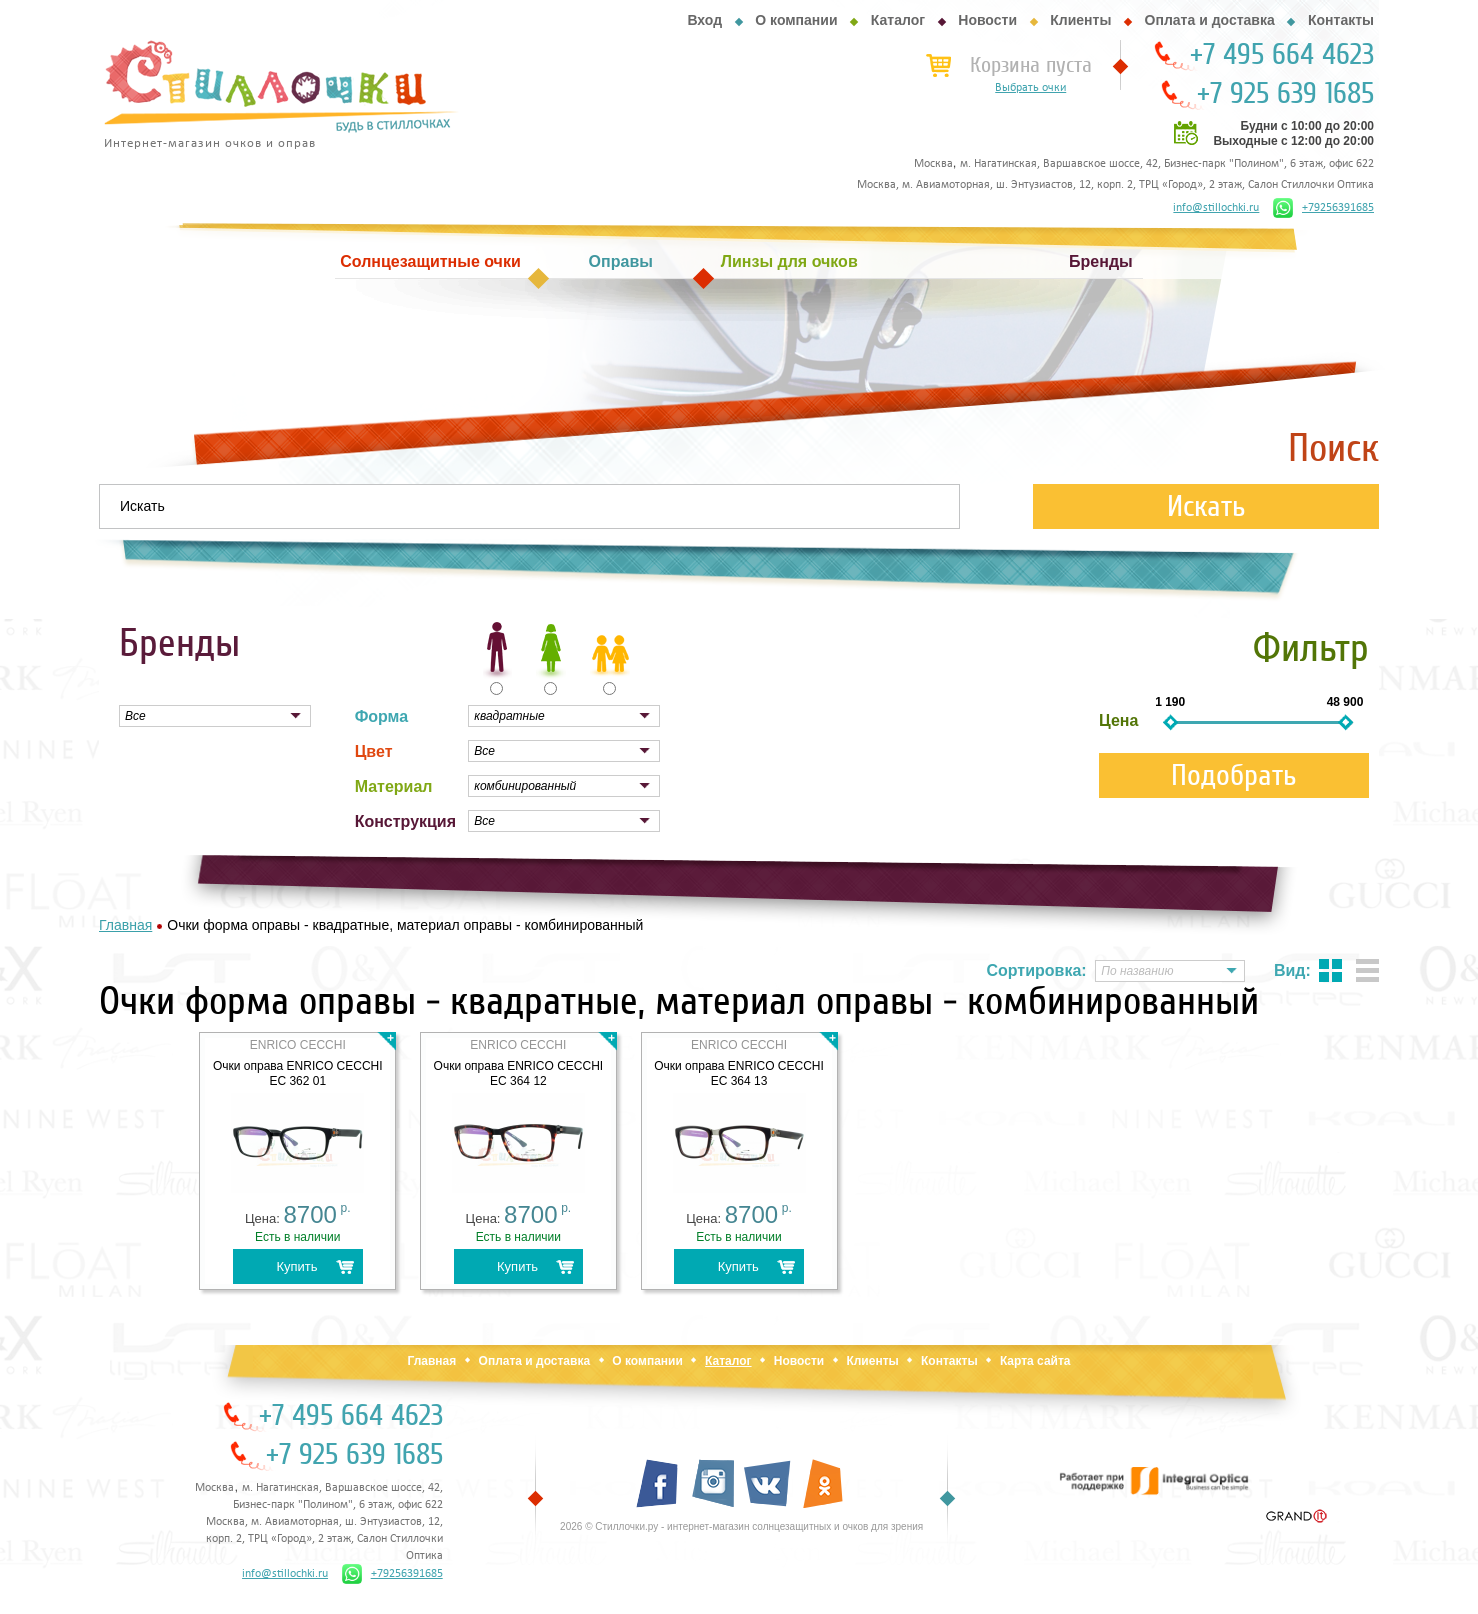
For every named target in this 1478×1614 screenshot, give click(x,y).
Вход (704, 20)
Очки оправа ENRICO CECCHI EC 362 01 (298, 1073)
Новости (987, 20)
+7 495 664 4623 (1282, 55)
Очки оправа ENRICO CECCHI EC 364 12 (519, 1073)
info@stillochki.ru (1216, 208)
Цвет (374, 751)
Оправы (621, 261)
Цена (1118, 720)
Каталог (898, 20)
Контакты (1341, 20)
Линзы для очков (789, 261)
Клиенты (1080, 20)
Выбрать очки (1030, 88)
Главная (431, 1361)
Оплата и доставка (1210, 20)
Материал (394, 786)
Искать (1206, 506)
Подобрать (1234, 775)
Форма (382, 716)
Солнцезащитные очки (430, 261)
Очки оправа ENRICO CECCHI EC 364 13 (739, 1073)
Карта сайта (1035, 1361)
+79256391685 (1323, 208)
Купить (296, 1266)
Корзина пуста (1031, 65)
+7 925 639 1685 (1285, 94)
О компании (796, 20)
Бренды (1101, 261)
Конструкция (405, 821)
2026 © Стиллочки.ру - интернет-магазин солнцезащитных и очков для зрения (741, 1526)
